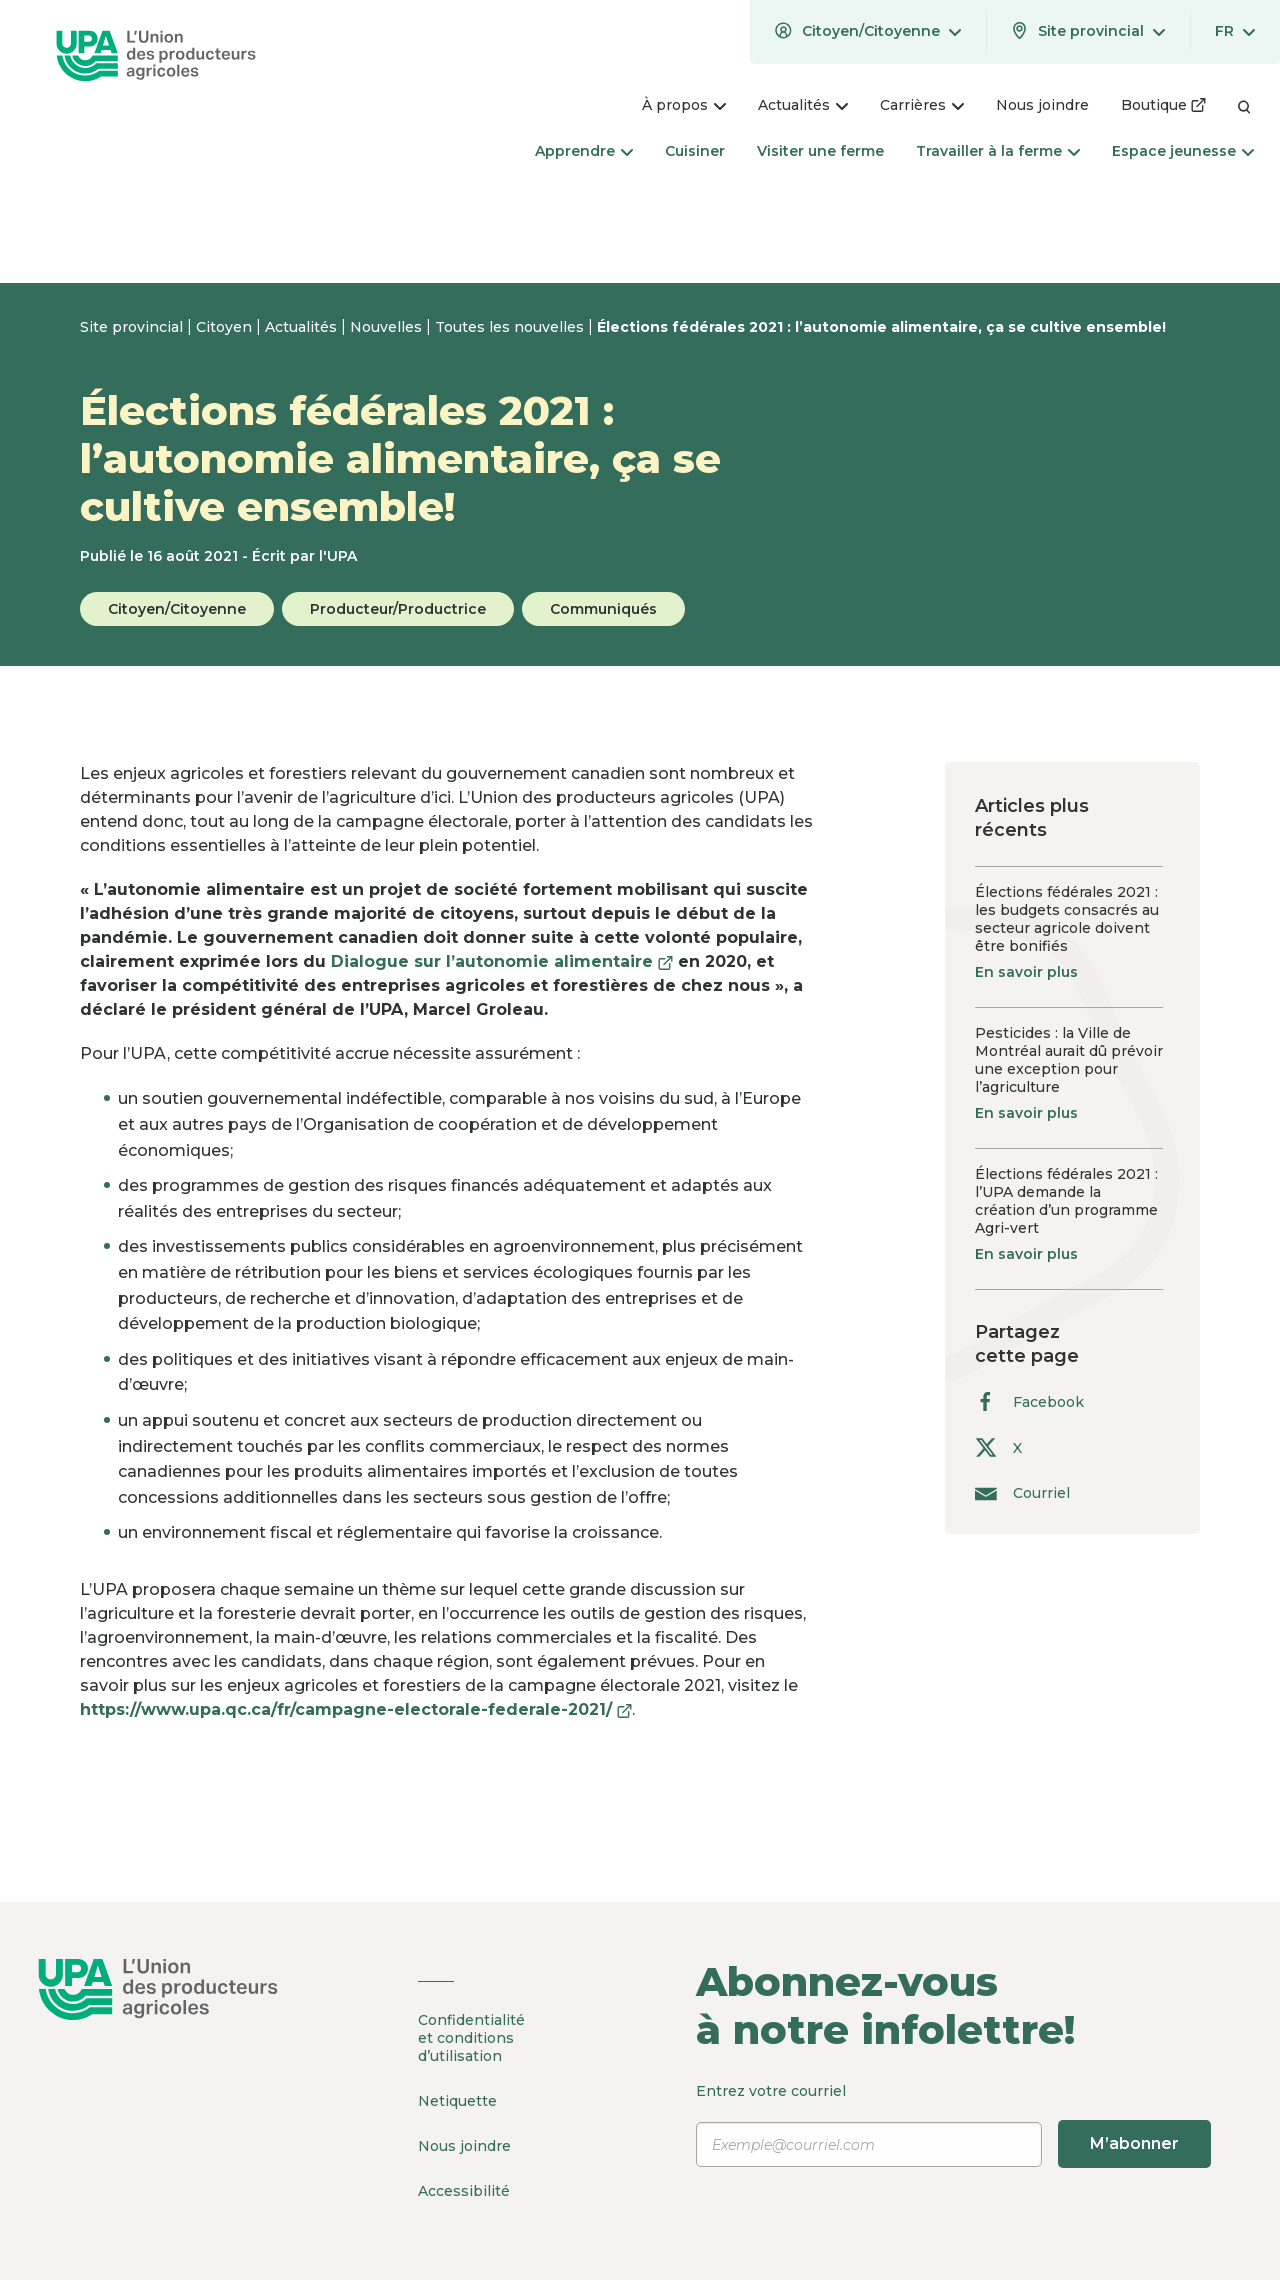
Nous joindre (464, 2146)
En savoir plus (1026, 972)
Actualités (303, 327)
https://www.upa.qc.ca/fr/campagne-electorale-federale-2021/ (356, 1709)
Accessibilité (464, 2191)
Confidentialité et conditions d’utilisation (471, 2038)
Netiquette (457, 2101)
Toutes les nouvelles (511, 327)
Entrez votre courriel (953, 2125)
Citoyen (226, 327)
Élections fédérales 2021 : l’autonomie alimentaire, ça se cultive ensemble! (881, 327)
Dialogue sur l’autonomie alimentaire (502, 961)
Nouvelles (388, 327)
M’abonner (1134, 2143)
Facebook (1029, 1401)
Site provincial (133, 327)
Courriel (1022, 1492)
